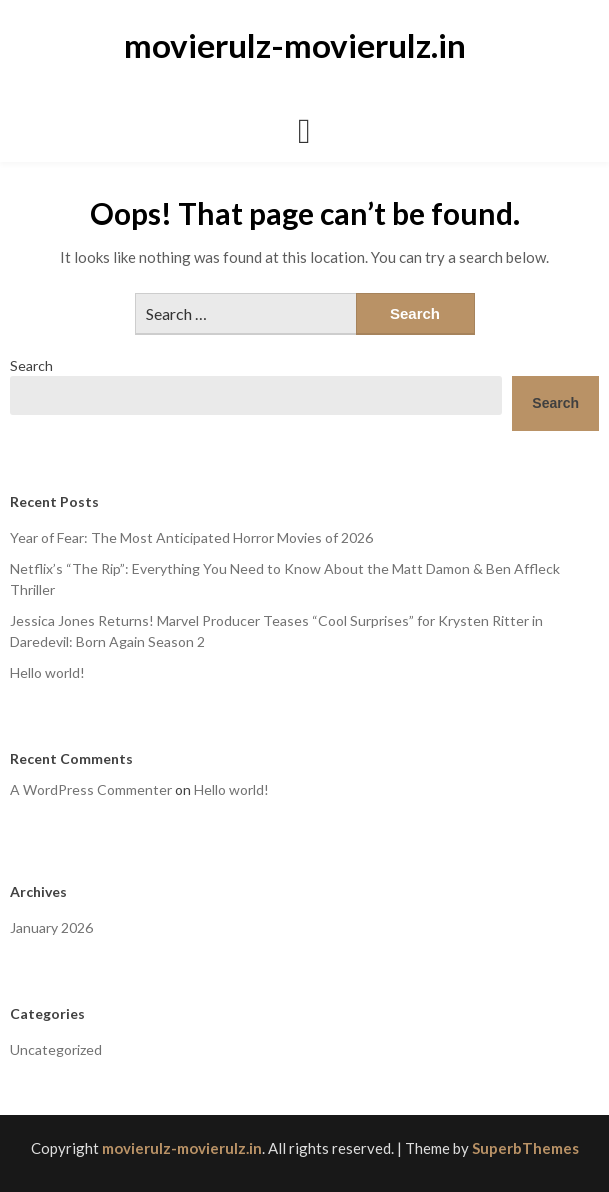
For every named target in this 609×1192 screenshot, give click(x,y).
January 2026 (51, 927)
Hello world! (47, 672)
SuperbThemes (525, 1148)
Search (31, 365)
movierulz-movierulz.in (295, 45)
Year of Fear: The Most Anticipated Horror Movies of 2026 (191, 537)
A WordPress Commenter (91, 789)
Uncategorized (56, 1049)
